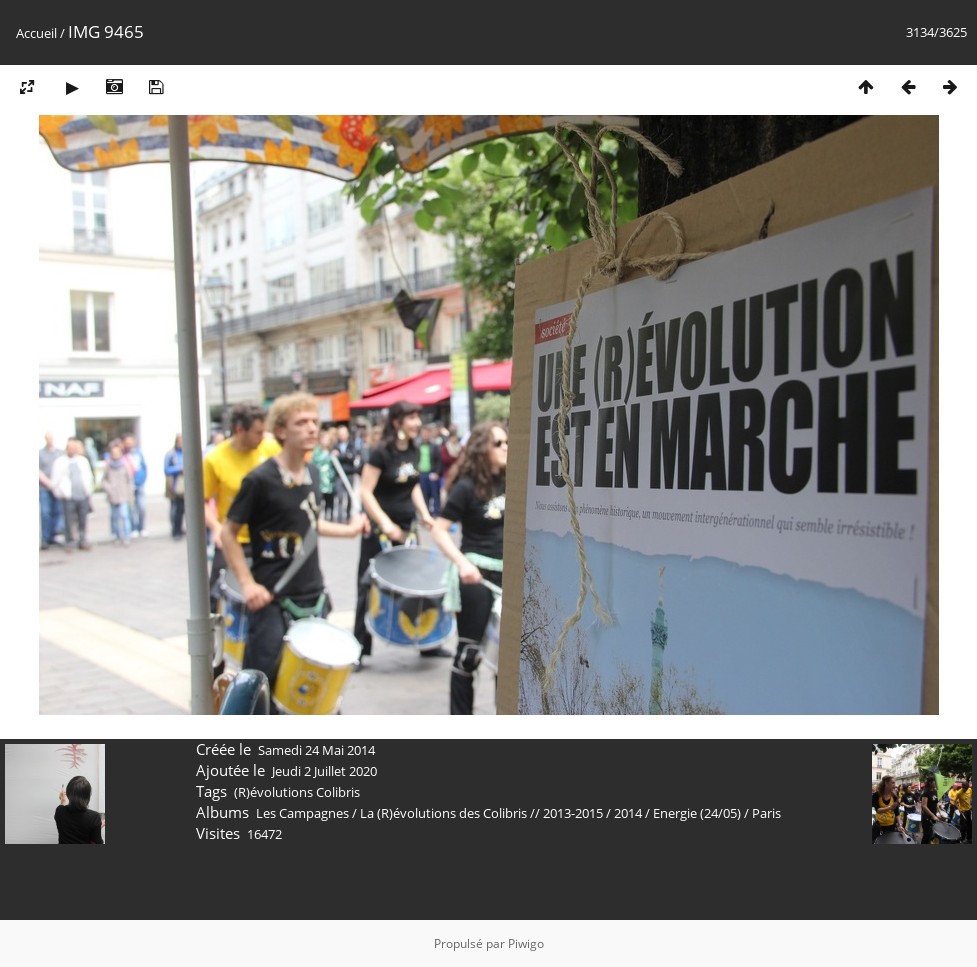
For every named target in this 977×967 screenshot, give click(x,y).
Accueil (36, 33)
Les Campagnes (302, 813)
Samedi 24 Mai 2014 (316, 750)
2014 (628, 813)
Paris (766, 813)
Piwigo (526, 943)
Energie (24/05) (697, 813)
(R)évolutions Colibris (297, 792)
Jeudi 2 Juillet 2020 (324, 771)
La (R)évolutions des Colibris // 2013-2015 (481, 813)
